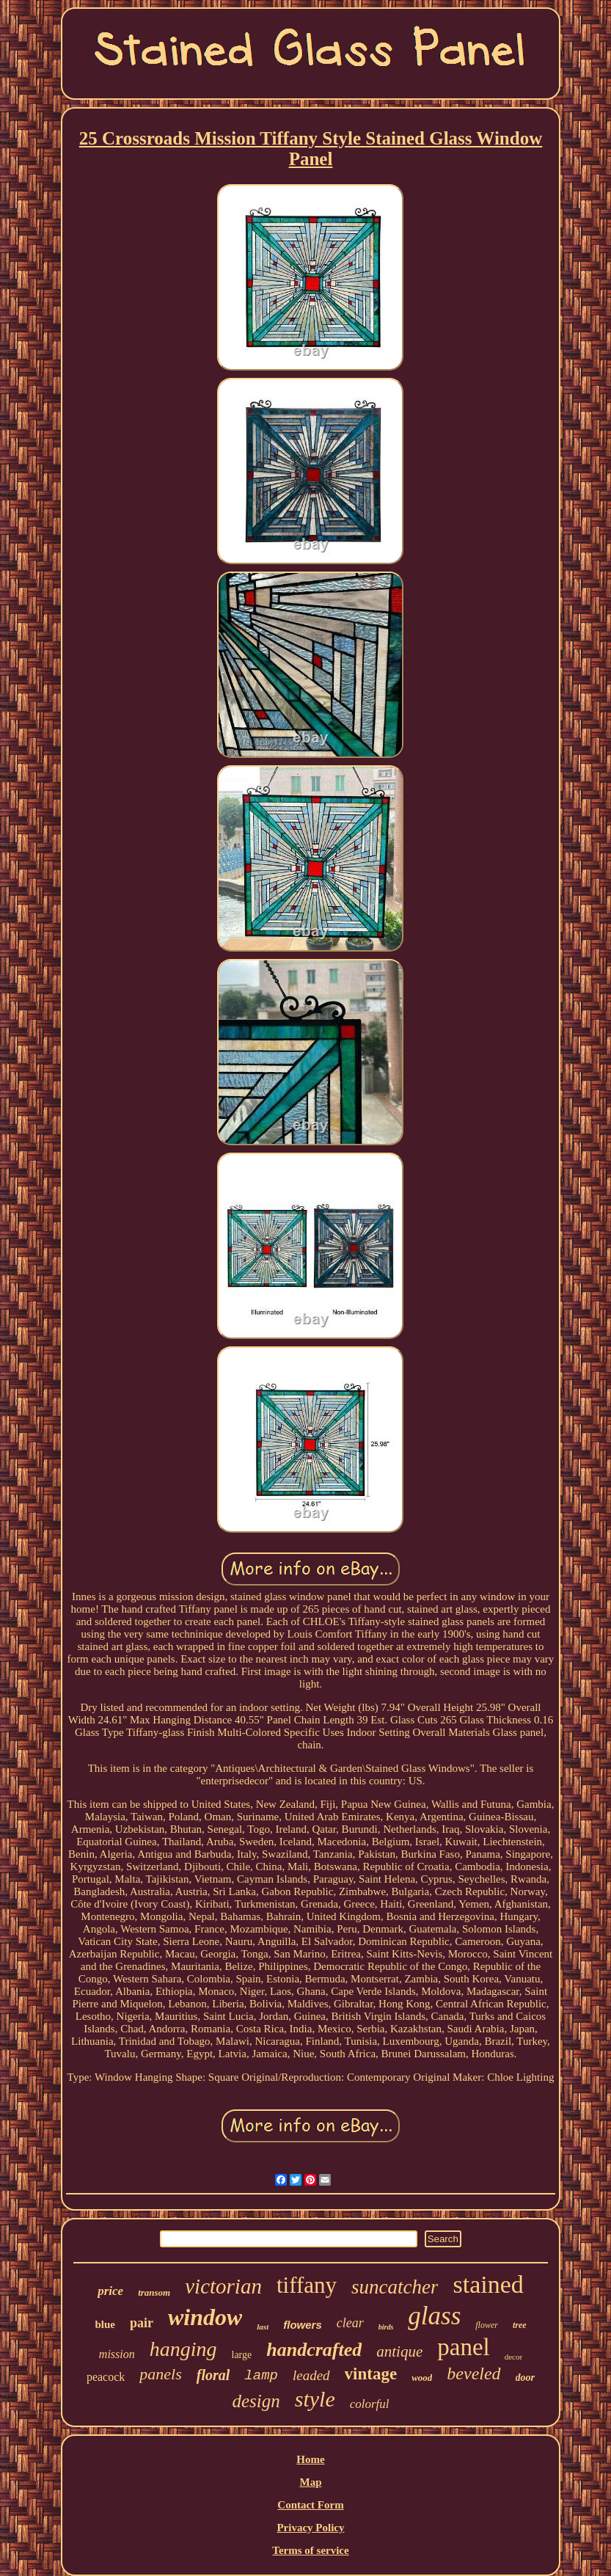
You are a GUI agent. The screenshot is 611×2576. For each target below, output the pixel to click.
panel (463, 2347)
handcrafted (314, 2349)
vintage (371, 2374)
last (262, 2326)
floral (213, 2375)
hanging (183, 2349)
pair (141, 2323)
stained (488, 2284)
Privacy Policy (310, 2527)
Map (310, 2482)
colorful (369, 2404)
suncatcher (394, 2287)
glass (434, 2316)
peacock (106, 2377)
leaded (311, 2375)
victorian (223, 2286)
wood (421, 2377)
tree (520, 2325)
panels (160, 2374)
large (242, 2354)
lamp (261, 2376)
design (255, 2401)
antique (399, 2351)
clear (350, 2323)
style (315, 2399)
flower (486, 2325)
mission (117, 2354)
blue (105, 2324)
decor (513, 2356)
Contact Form (310, 2505)
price (110, 2291)
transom (154, 2292)
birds (386, 2327)
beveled (473, 2373)
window (205, 2317)
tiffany (307, 2285)
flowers (302, 2324)
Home (310, 2459)
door (525, 2377)
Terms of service (310, 2550)
